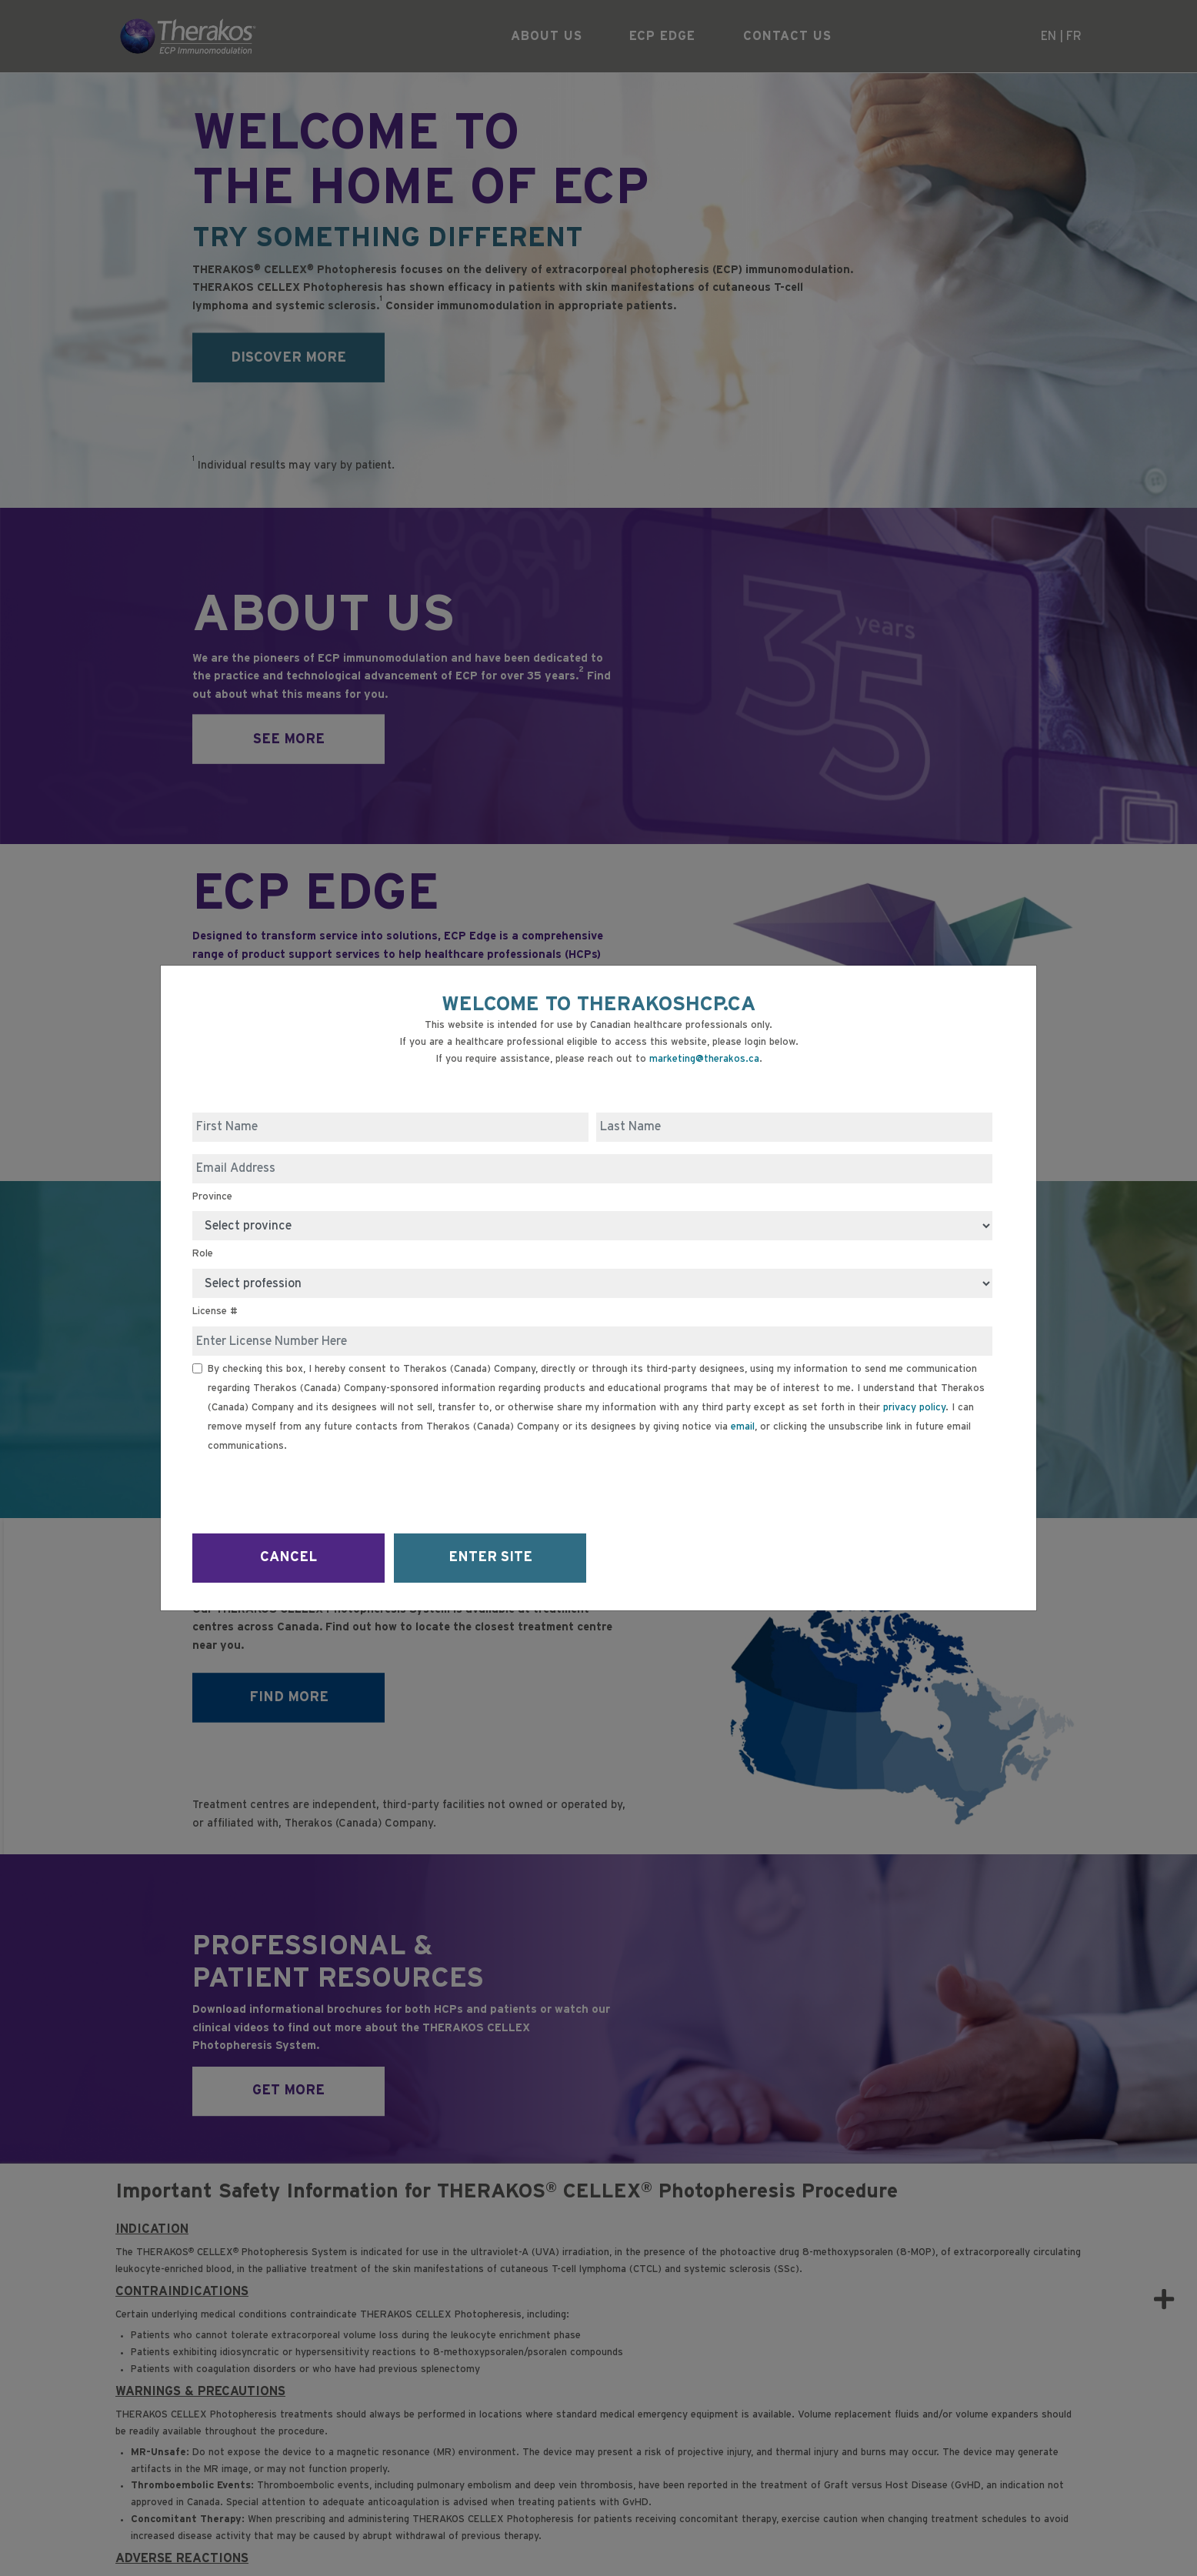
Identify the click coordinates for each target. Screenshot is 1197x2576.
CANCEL (288, 1557)
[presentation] (309, 1488)
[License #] (592, 1341)
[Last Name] (794, 1127)
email (743, 1427)
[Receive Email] (197, 1368)
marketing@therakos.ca (704, 1059)
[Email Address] (592, 1168)
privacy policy (914, 1408)
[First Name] (390, 1127)
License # (215, 1311)
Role (202, 1254)
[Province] (592, 1225)
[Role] (592, 1283)
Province (212, 1197)
